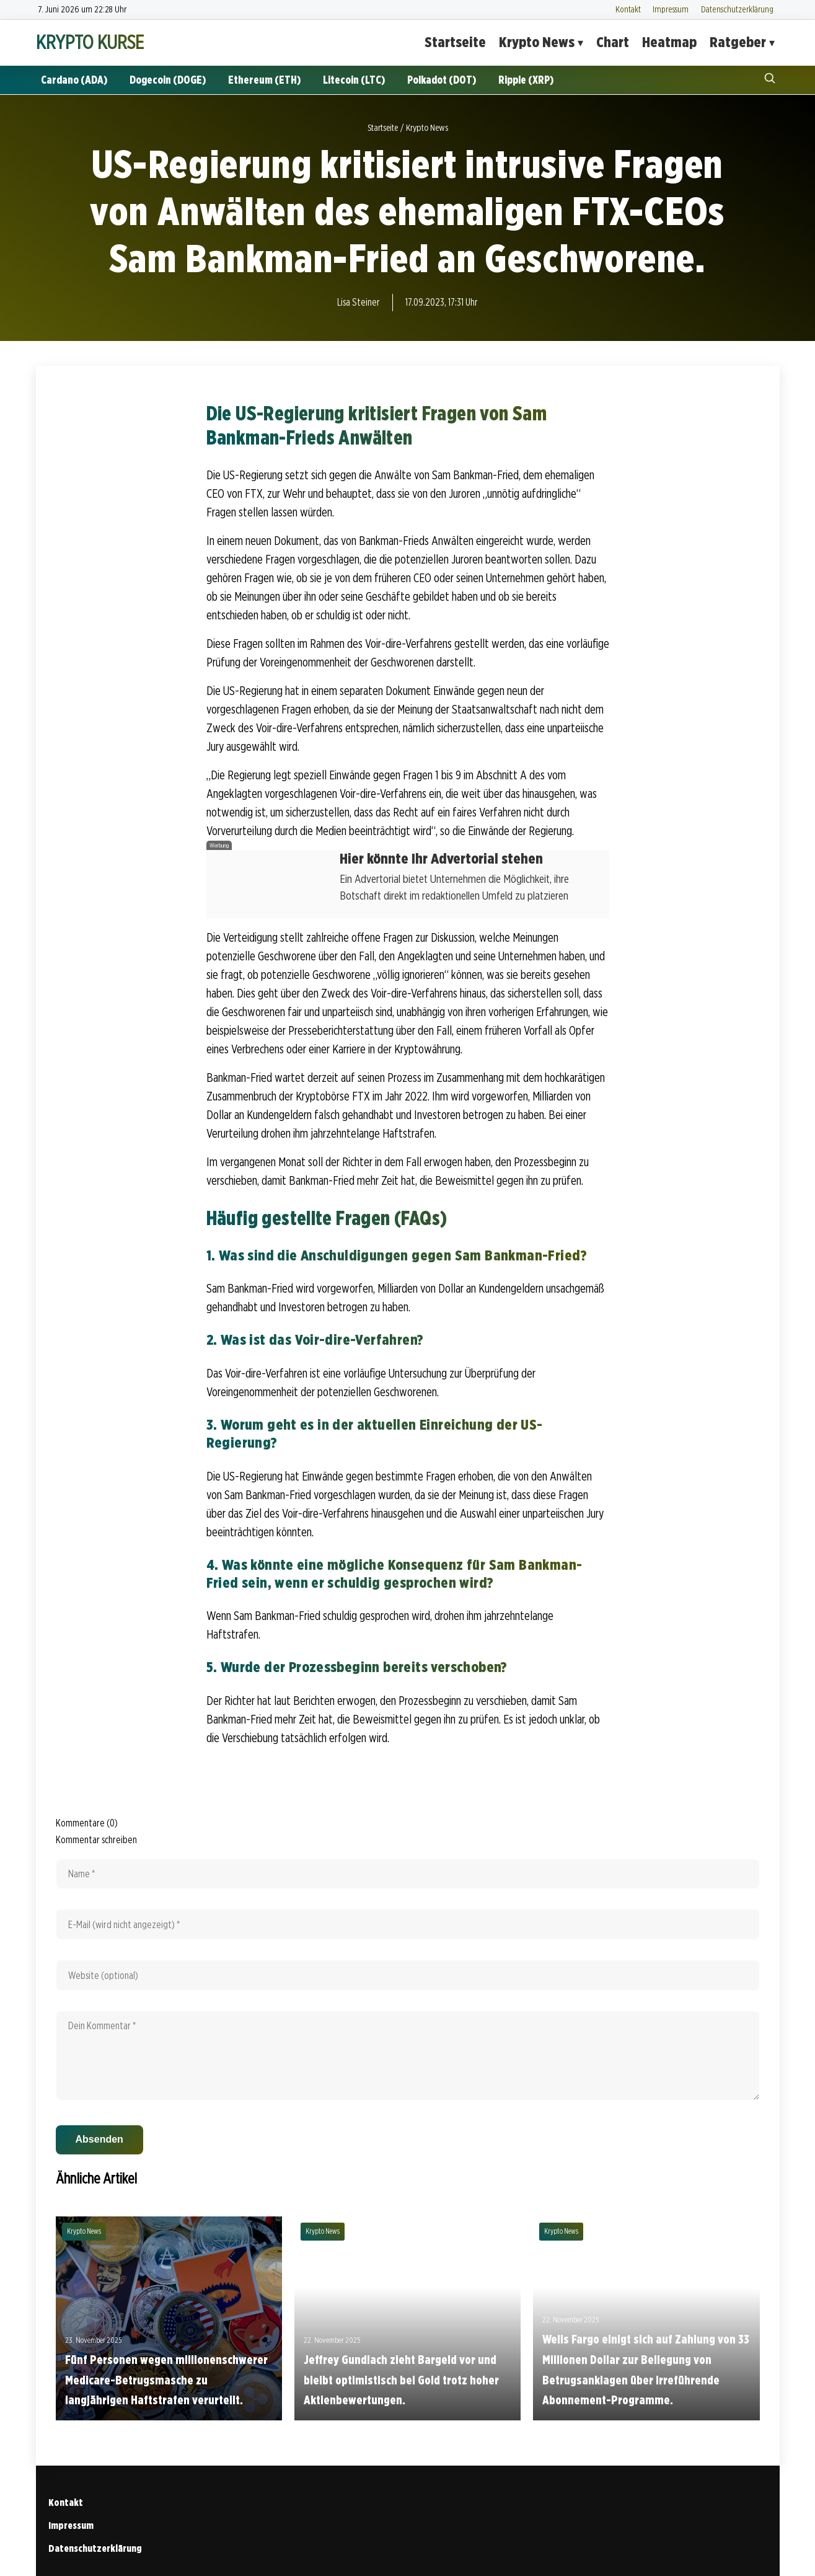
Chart (612, 42)
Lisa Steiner (358, 302)
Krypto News (537, 42)
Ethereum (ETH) (264, 79)
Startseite (455, 42)
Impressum (671, 9)
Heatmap (669, 42)
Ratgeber (738, 42)
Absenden (99, 2139)
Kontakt (628, 9)
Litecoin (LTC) (354, 79)
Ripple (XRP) (525, 79)
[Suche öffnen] (770, 79)
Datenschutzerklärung (737, 9)
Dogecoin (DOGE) (168, 79)
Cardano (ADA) (74, 79)
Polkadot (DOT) (441, 79)
